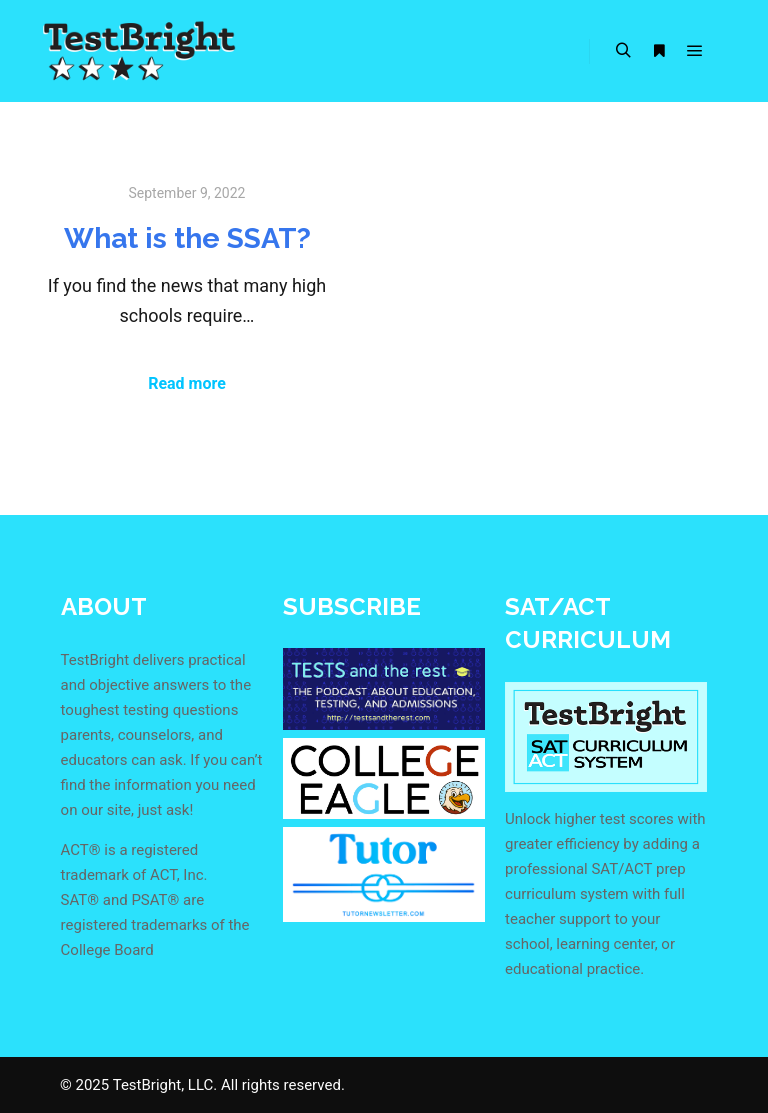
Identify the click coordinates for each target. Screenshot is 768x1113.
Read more (187, 383)
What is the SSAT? (187, 238)
